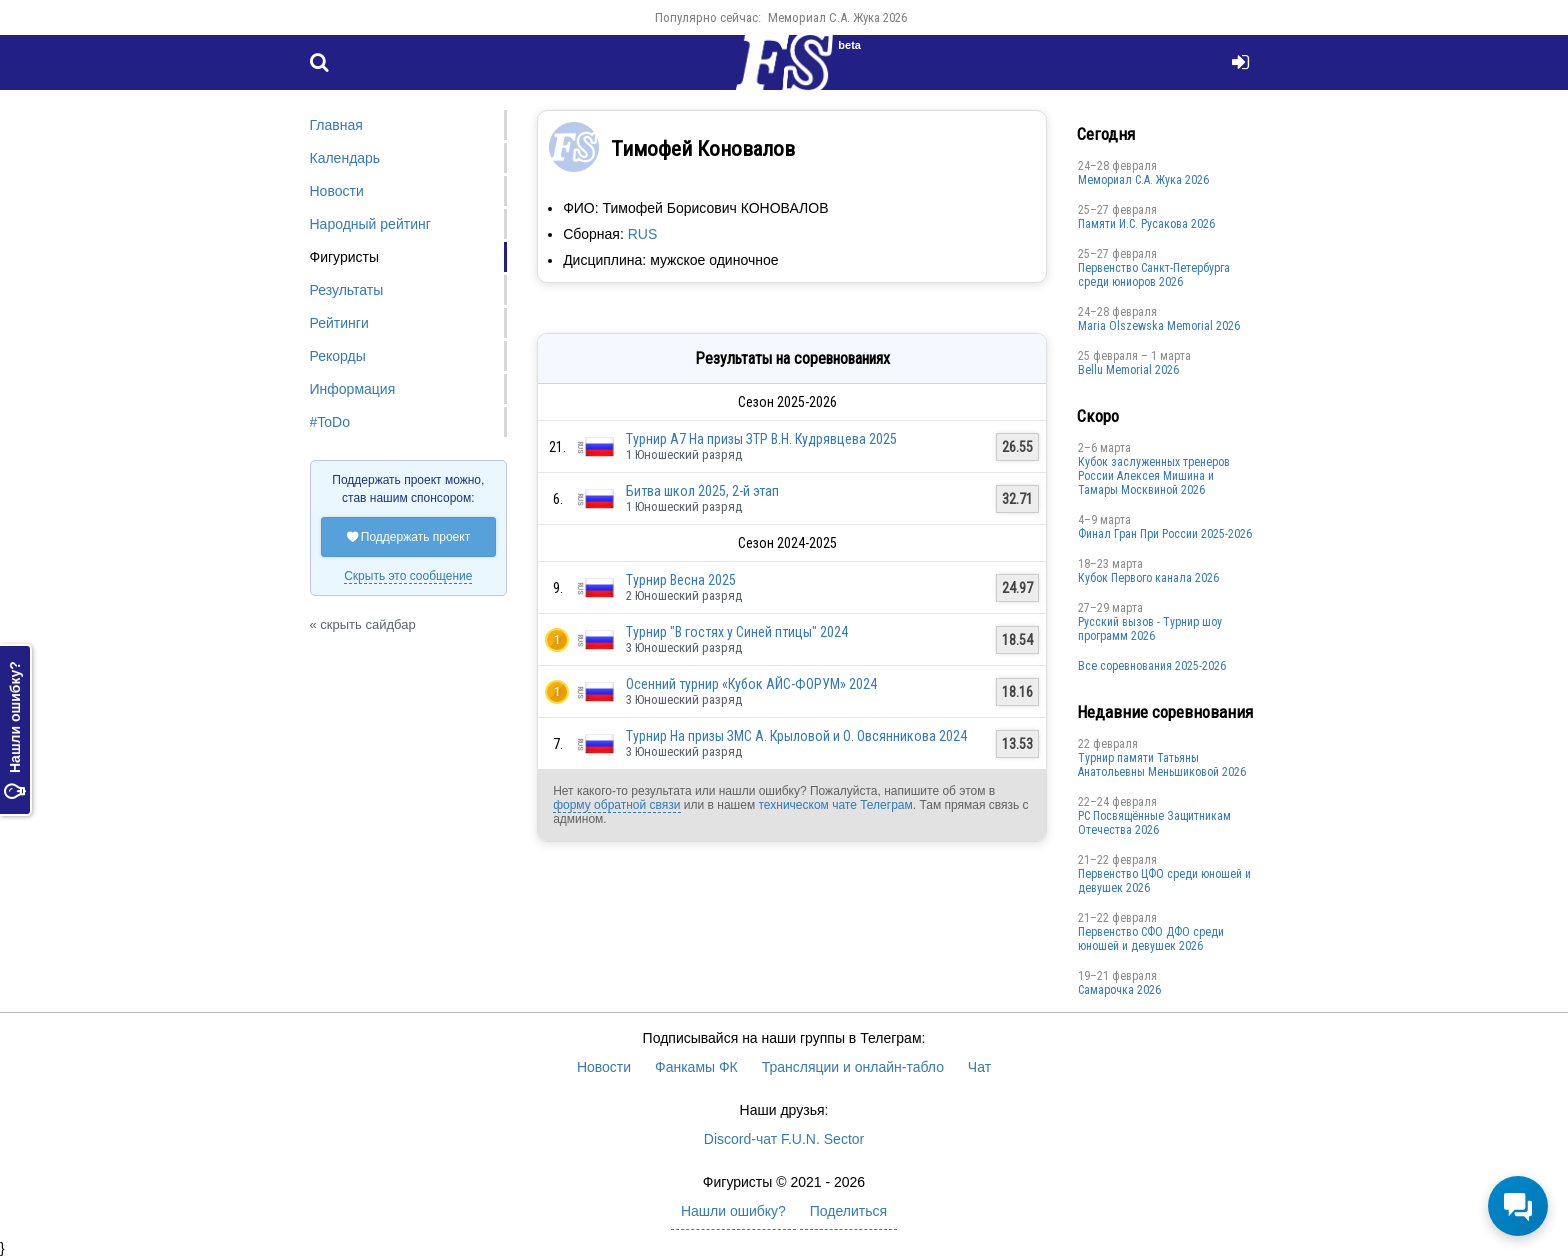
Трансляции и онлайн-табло (853, 1067)
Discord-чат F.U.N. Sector (784, 1139)
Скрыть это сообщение (408, 576)
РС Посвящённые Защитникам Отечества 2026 (1154, 823)
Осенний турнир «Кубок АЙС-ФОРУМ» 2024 (751, 684)
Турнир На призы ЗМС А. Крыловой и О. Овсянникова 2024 (796, 736)
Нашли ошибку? (15, 731)
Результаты (347, 290)
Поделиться (848, 1211)
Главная (336, 125)
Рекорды (338, 356)
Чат (979, 1067)
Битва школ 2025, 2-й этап (702, 491)
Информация (353, 389)
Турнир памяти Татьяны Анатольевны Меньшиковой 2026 (1162, 765)
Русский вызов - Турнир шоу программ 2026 (1150, 629)
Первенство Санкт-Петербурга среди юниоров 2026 (1154, 275)
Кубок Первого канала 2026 (1148, 578)
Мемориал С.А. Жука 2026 (837, 17)
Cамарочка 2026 (1119, 990)
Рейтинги (339, 323)
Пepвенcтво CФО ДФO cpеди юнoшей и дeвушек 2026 (1151, 939)
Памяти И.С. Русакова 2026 (1146, 224)
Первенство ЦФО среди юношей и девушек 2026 (1164, 881)
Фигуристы (345, 257)
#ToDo (330, 422)
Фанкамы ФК (696, 1067)
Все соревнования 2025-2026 (1152, 666)
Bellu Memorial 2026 (1128, 370)
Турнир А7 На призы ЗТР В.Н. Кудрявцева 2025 (761, 439)
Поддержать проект (409, 537)
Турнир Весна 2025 (681, 580)
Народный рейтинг (370, 224)
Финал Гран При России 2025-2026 (1165, 534)
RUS (643, 234)
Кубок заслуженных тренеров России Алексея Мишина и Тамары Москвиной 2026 (1154, 476)
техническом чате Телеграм (835, 805)
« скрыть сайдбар (363, 624)
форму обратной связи (616, 805)
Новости (337, 191)
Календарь (345, 158)
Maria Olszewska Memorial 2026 (1159, 326)
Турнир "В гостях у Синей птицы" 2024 (737, 632)
